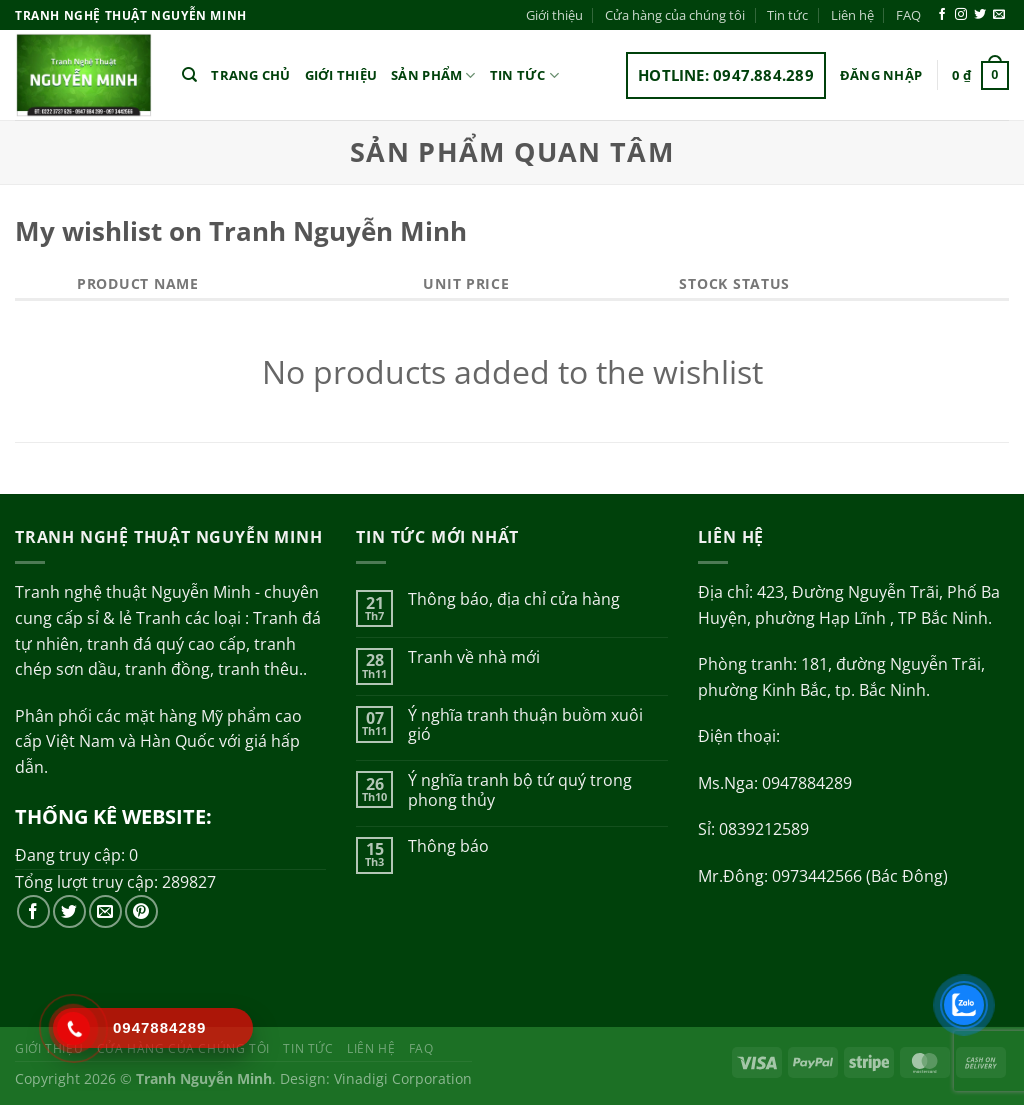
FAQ (908, 15)
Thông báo (448, 846)
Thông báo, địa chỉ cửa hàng (514, 599)
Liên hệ (852, 15)
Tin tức (787, 15)
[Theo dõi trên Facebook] (942, 15)
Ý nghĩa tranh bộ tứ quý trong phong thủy (520, 790)
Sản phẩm (433, 75)
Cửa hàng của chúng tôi (675, 15)
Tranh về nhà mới (474, 657)
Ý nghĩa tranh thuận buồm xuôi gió (525, 725)
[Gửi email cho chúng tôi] (999, 15)
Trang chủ (250, 75)
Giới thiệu (554, 15)
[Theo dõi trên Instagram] (961, 15)
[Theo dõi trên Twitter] (980, 15)
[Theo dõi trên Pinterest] (141, 911)
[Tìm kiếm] (189, 75)
